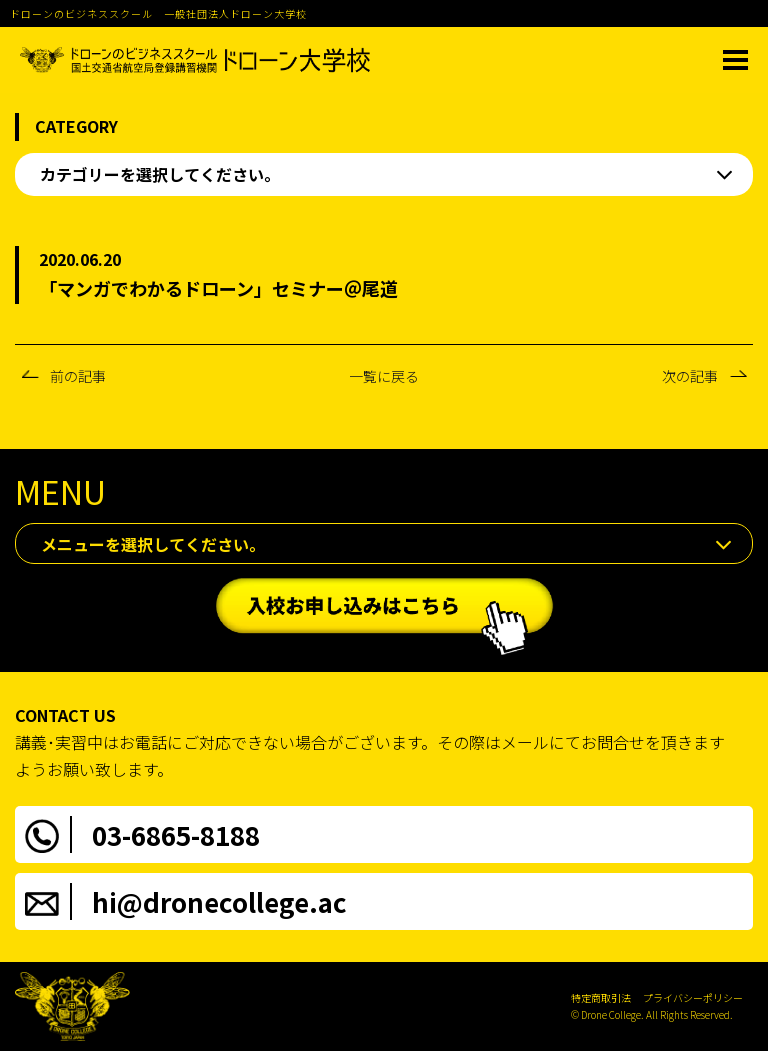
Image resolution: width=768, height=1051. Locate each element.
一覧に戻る (384, 376)
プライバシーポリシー (693, 997)
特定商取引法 (601, 997)
